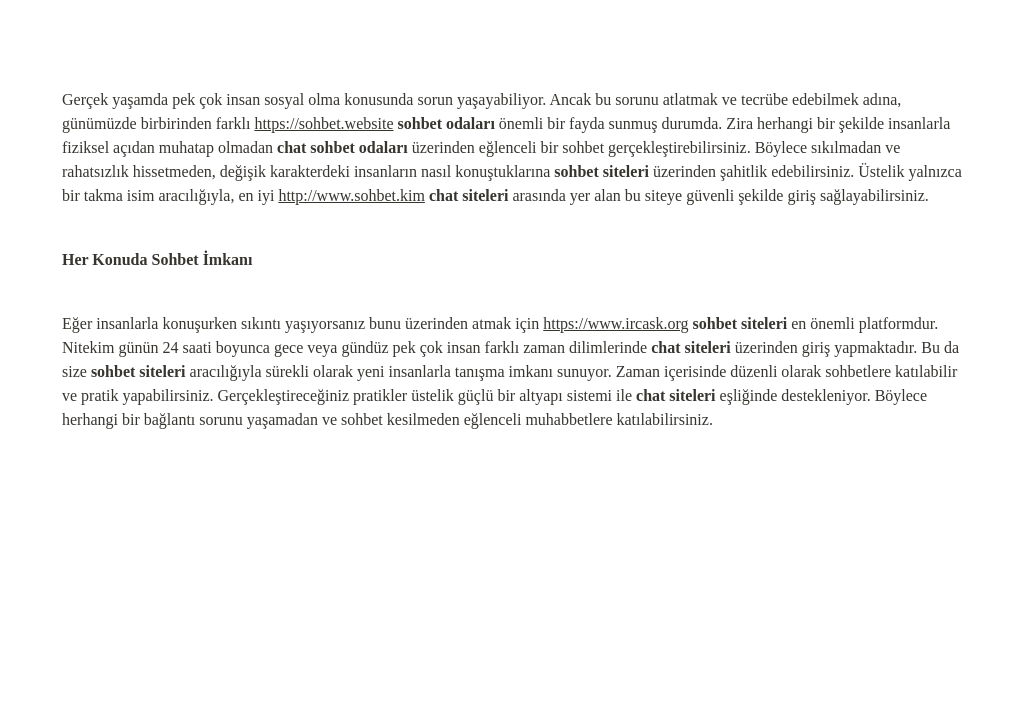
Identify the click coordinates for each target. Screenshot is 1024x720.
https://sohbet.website (323, 123)
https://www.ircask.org (615, 323)
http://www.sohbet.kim (351, 195)
